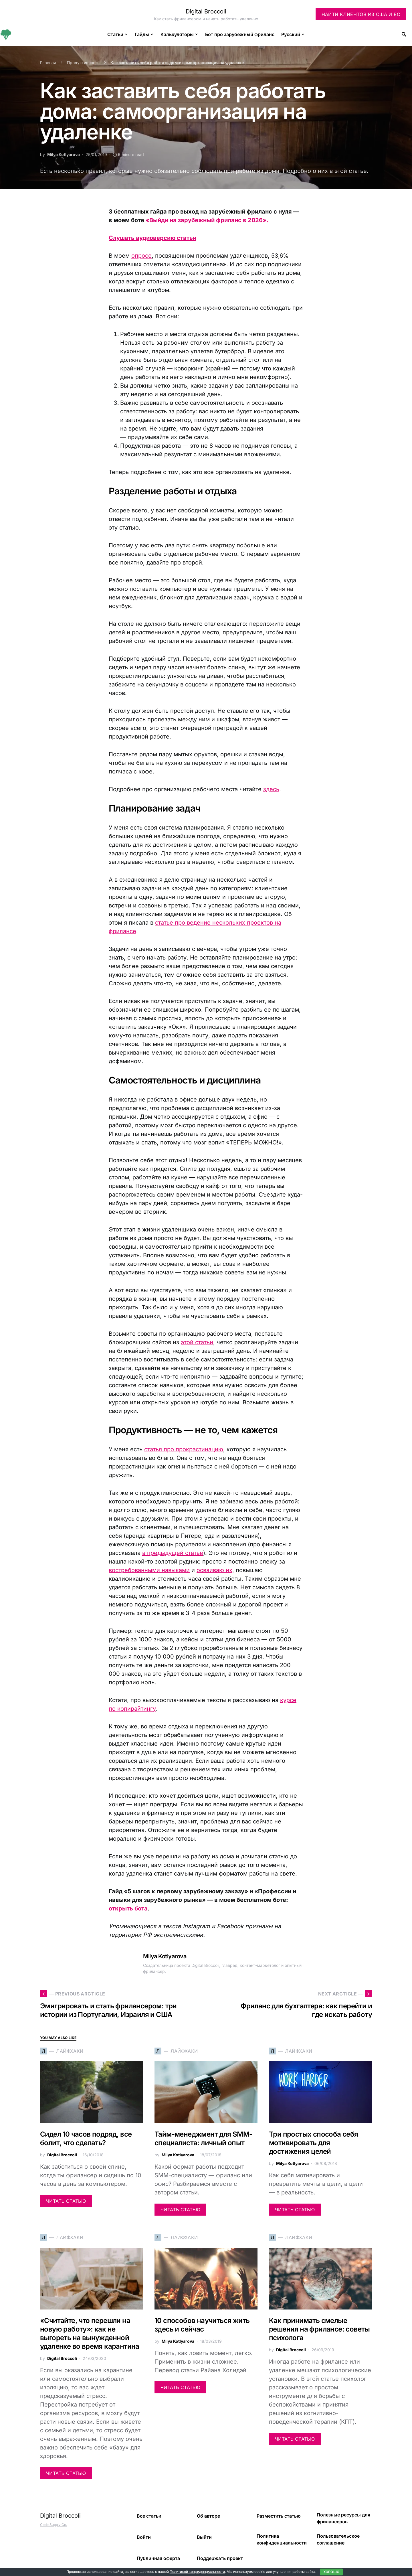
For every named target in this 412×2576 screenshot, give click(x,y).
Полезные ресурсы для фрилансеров (343, 2518)
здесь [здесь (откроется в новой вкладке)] (271, 789)
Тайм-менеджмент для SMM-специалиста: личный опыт (203, 2138)
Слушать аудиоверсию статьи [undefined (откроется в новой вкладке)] (152, 237)
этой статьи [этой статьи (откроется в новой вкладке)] (197, 1342)
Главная (48, 62)
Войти (144, 2537)
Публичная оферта (158, 2558)
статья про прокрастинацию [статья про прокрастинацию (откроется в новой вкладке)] (183, 1449)
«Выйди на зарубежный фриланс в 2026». (207, 220)
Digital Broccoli (206, 11)
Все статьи (149, 2516)
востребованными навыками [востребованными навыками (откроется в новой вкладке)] (149, 1570)
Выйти (204, 2537)
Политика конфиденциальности (282, 2539)
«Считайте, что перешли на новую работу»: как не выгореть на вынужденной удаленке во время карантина (89, 2333)
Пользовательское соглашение (338, 2539)
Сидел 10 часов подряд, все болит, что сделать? (86, 2138)
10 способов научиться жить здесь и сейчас (201, 2324)
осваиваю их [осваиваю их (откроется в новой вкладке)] (214, 1570)
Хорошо (331, 2572)
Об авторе (208, 2516)
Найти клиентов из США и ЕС (361, 14)
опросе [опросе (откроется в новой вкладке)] (141, 255)
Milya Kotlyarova (63, 154)
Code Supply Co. (53, 2524)
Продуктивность (83, 62)
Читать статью (66, 2201)
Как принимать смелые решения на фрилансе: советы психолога (319, 2329)
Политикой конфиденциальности (197, 2571)
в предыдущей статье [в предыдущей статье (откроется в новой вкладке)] (172, 1552)
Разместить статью (279, 2516)
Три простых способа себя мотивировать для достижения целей (313, 2142)
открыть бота (128, 1908)
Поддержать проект (220, 2558)
